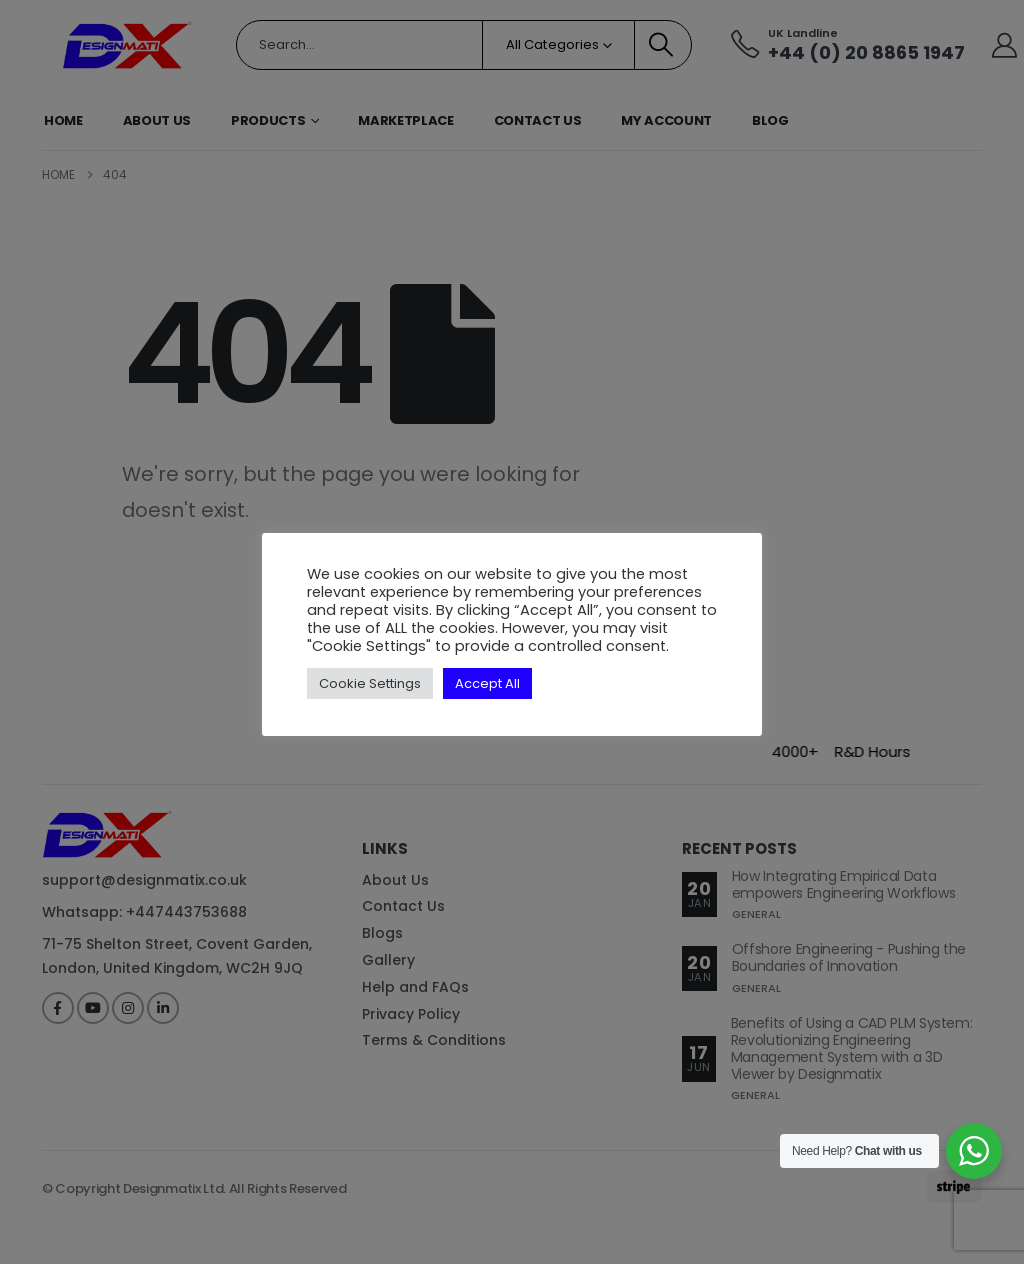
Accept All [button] (487, 683)
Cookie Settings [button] (370, 683)
